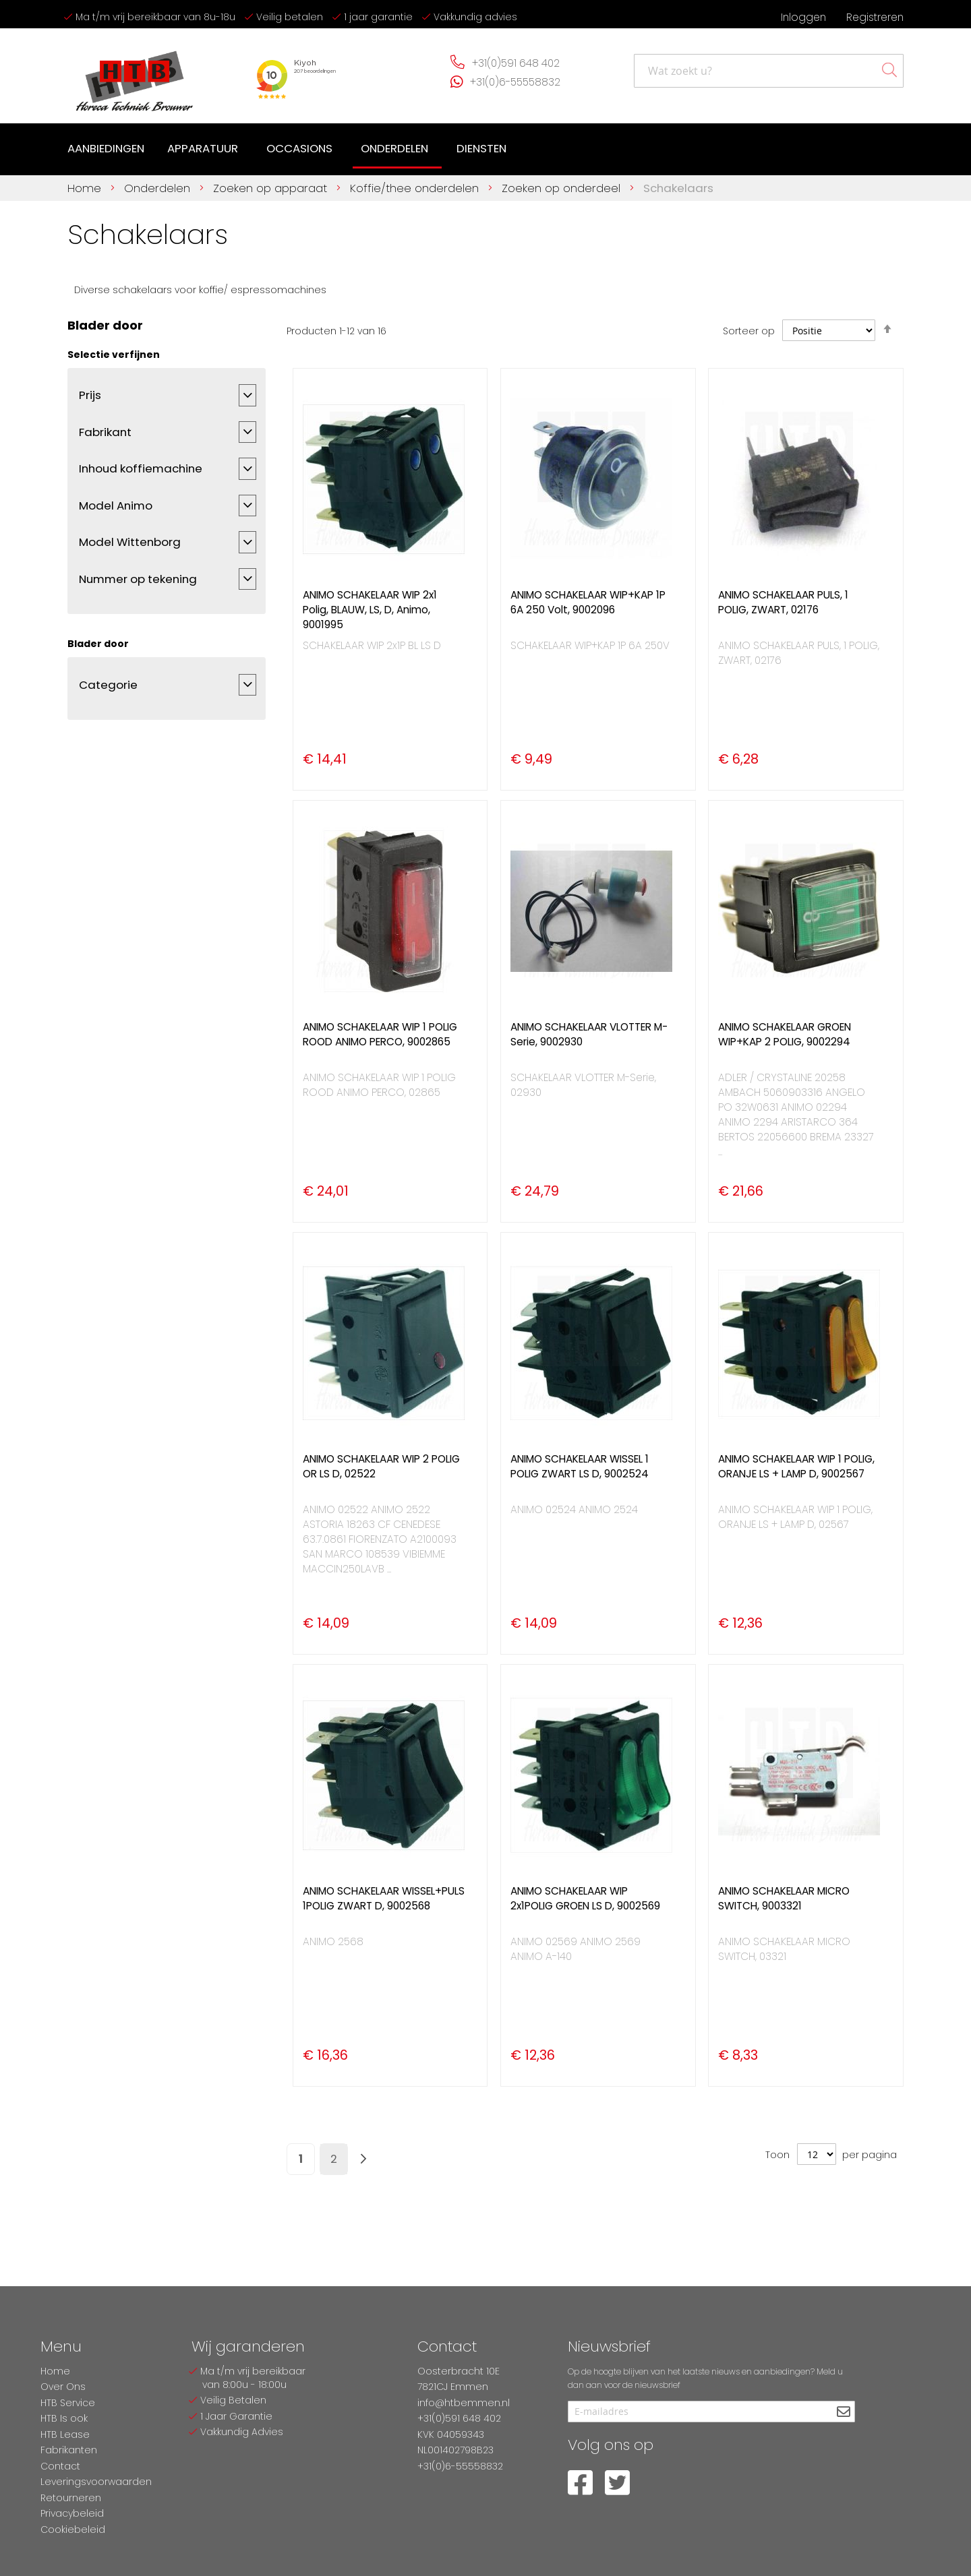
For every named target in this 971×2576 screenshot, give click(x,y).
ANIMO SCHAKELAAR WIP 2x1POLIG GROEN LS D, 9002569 (585, 1898)
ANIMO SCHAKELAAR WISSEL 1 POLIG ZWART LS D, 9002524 (579, 1466)
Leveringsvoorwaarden (96, 2481)
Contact (60, 2466)
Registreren (875, 17)
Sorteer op (749, 331)
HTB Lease (65, 2434)
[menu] (289, 149)
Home (86, 188)
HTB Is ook (64, 2418)
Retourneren (70, 2498)
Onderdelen (159, 188)
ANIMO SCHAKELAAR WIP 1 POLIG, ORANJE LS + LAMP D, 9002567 (796, 1466)
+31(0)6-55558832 (515, 82)
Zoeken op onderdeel (563, 188)
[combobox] (769, 71)
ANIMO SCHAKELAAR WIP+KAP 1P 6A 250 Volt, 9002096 (588, 602)
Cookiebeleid (72, 2529)
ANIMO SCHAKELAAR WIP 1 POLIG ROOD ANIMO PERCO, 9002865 (380, 1034)
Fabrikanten (68, 2450)
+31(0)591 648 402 (516, 63)
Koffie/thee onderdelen (416, 188)
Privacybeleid (72, 2513)
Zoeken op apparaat (271, 188)
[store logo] (135, 76)
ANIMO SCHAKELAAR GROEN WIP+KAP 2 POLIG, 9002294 (784, 1034)
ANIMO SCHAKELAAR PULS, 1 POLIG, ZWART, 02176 (783, 602)
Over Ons (63, 2386)
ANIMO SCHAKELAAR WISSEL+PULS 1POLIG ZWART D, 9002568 (384, 1898)
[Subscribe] (843, 2412)
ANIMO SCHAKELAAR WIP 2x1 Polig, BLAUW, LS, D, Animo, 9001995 (370, 610)
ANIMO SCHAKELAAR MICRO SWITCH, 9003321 (784, 1898)
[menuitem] (105, 148)
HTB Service (67, 2403)
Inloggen (803, 17)
